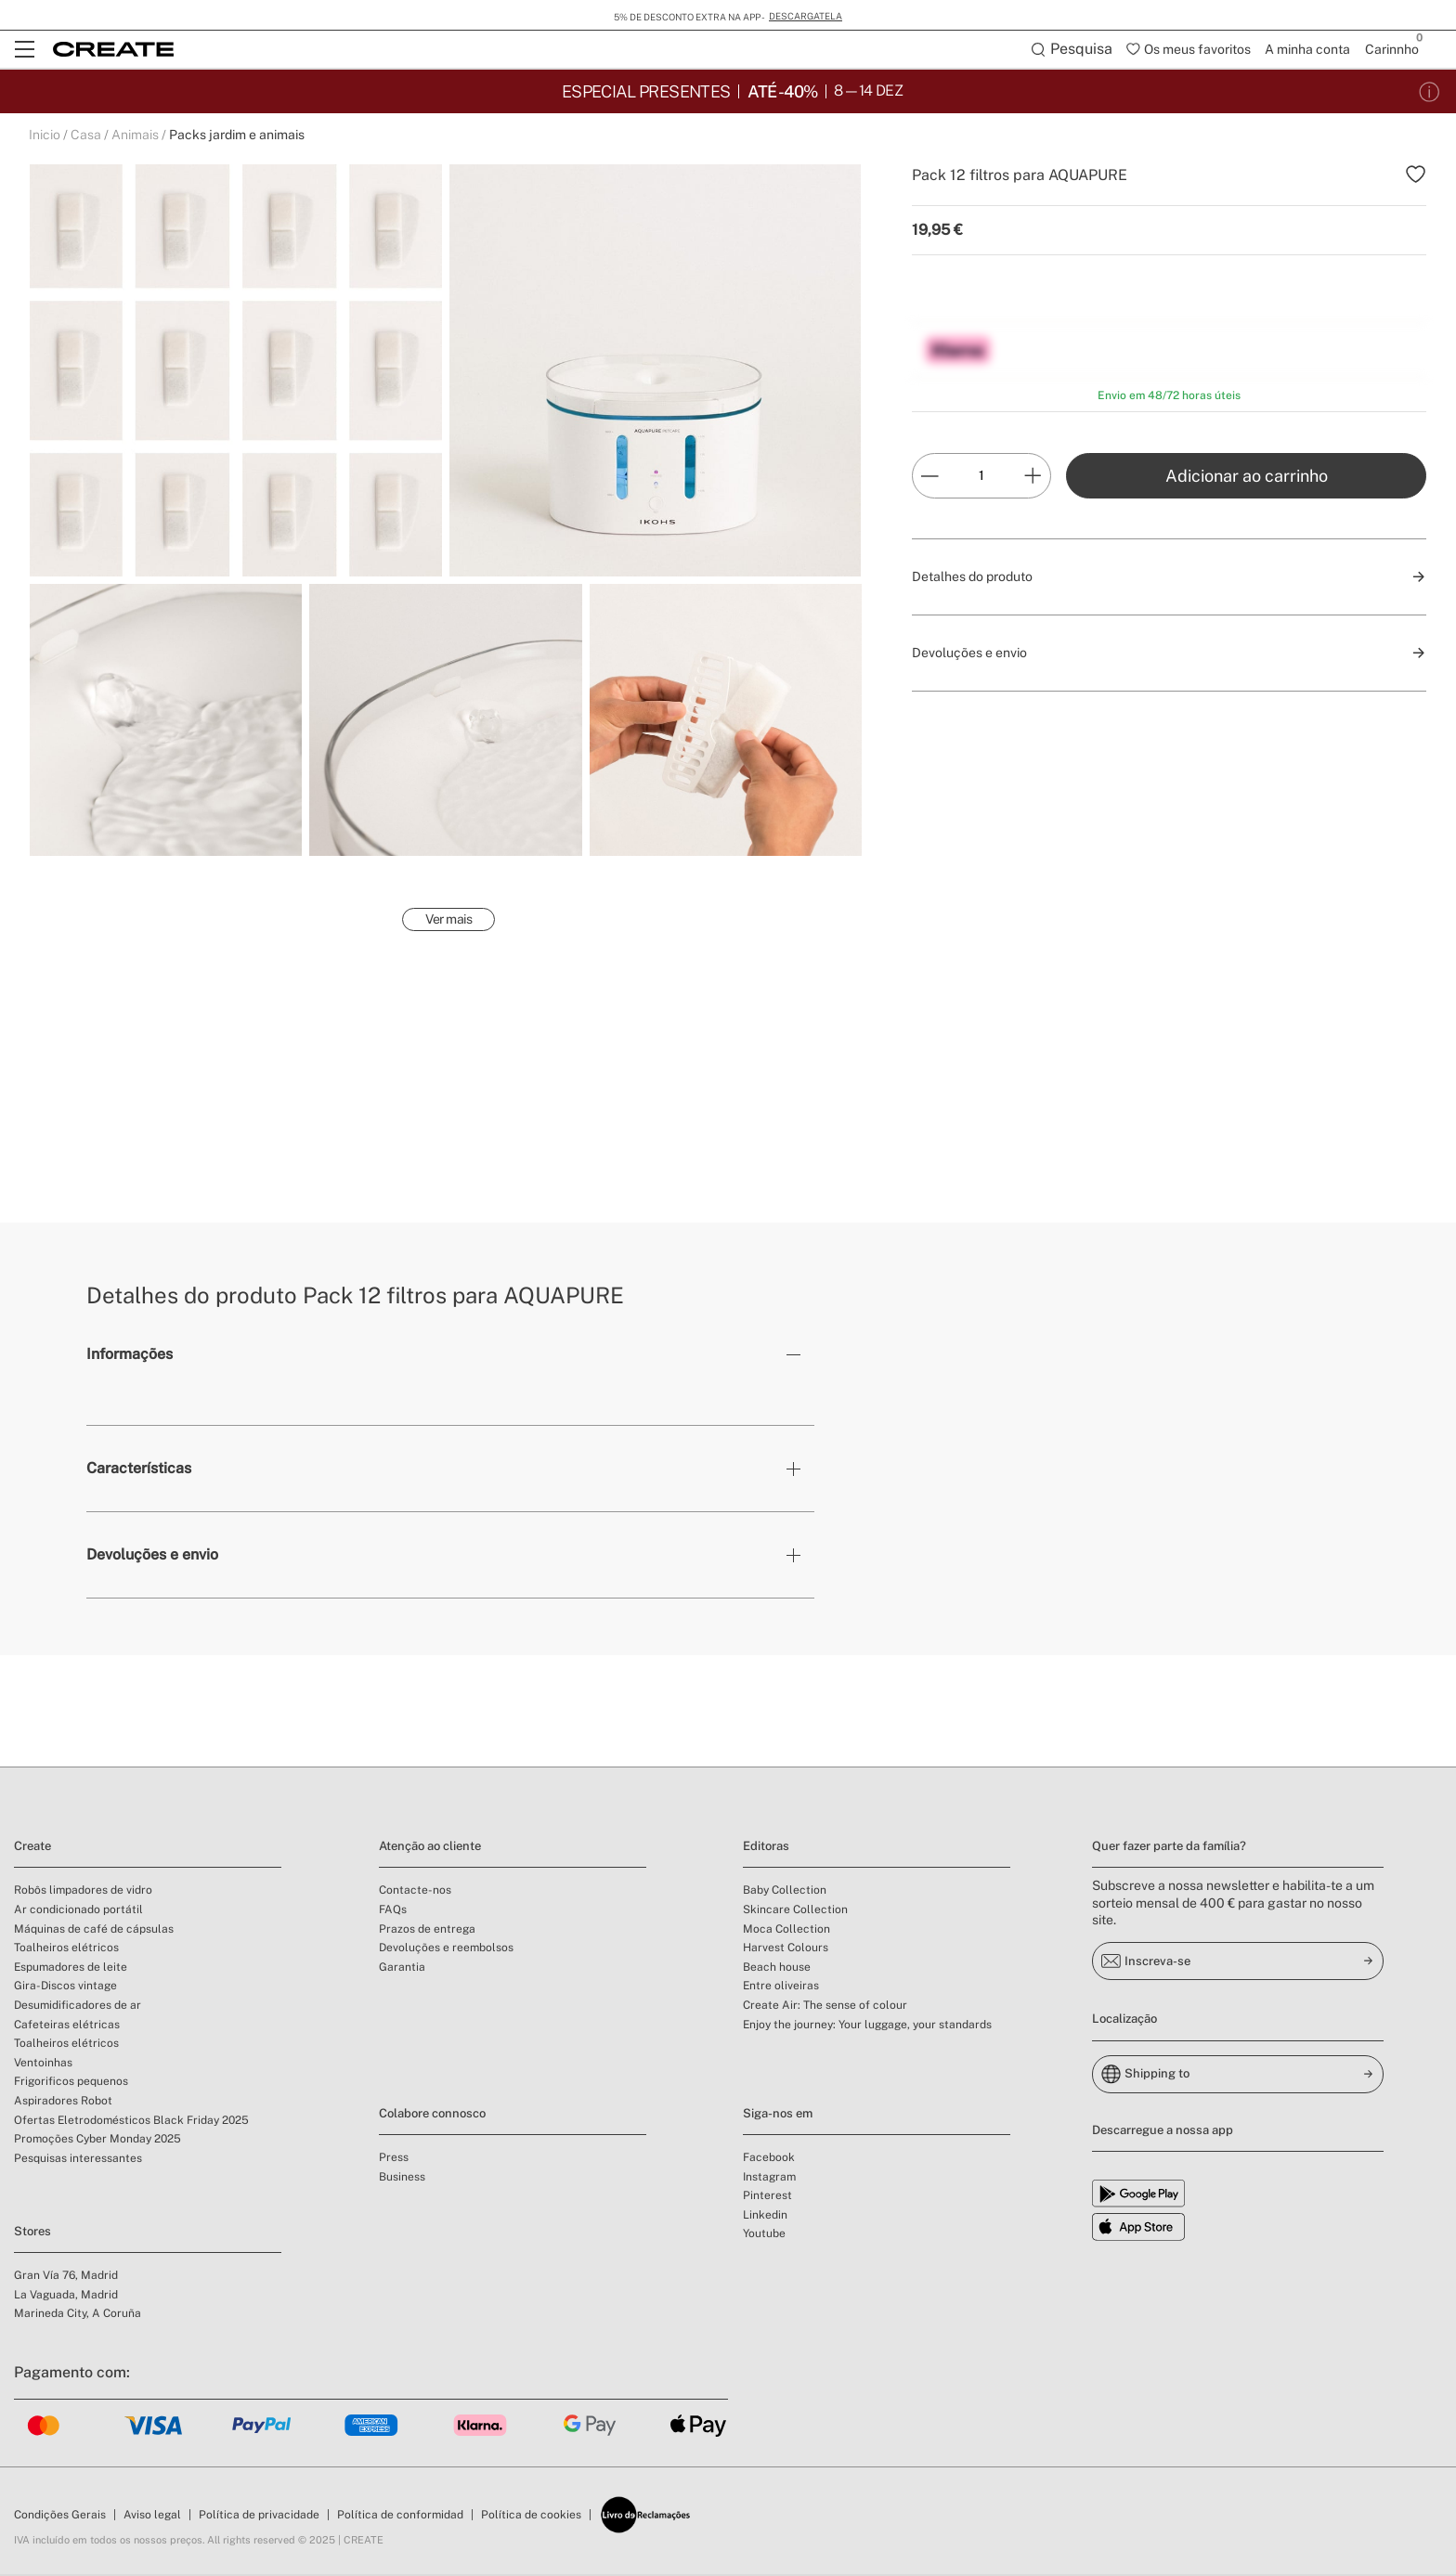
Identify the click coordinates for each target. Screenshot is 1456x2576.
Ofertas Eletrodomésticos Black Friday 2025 (131, 2122)
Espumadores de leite (70, 1968)
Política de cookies (531, 2516)
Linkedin (765, 2216)
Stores (32, 2233)
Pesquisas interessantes (78, 2160)
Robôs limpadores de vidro (83, 1891)
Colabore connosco (432, 2115)
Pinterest (767, 2197)
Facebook (769, 2159)
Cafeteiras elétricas (67, 2026)
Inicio (44, 136)
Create (32, 1848)
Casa (86, 136)
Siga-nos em (777, 2115)
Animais (135, 136)
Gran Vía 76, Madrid (66, 2277)
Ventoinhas (43, 2064)
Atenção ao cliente (430, 1848)
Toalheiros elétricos (66, 1949)
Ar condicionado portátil (78, 1911)
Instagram (769, 2178)
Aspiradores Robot (63, 2102)
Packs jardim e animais (237, 136)
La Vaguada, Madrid (66, 2296)
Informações (129, 1356)
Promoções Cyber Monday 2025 (97, 2140)
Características (138, 1470)
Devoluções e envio (152, 1556)
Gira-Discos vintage (65, 1987)
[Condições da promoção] (1429, 91)
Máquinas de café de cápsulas (94, 1930)
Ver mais (448, 920)
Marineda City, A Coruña (77, 2315)
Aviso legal (152, 2516)
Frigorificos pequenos (71, 2083)
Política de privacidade (259, 2516)
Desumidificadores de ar (77, 2006)
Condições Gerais (60, 2516)
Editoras (766, 1848)
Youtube (764, 2235)
